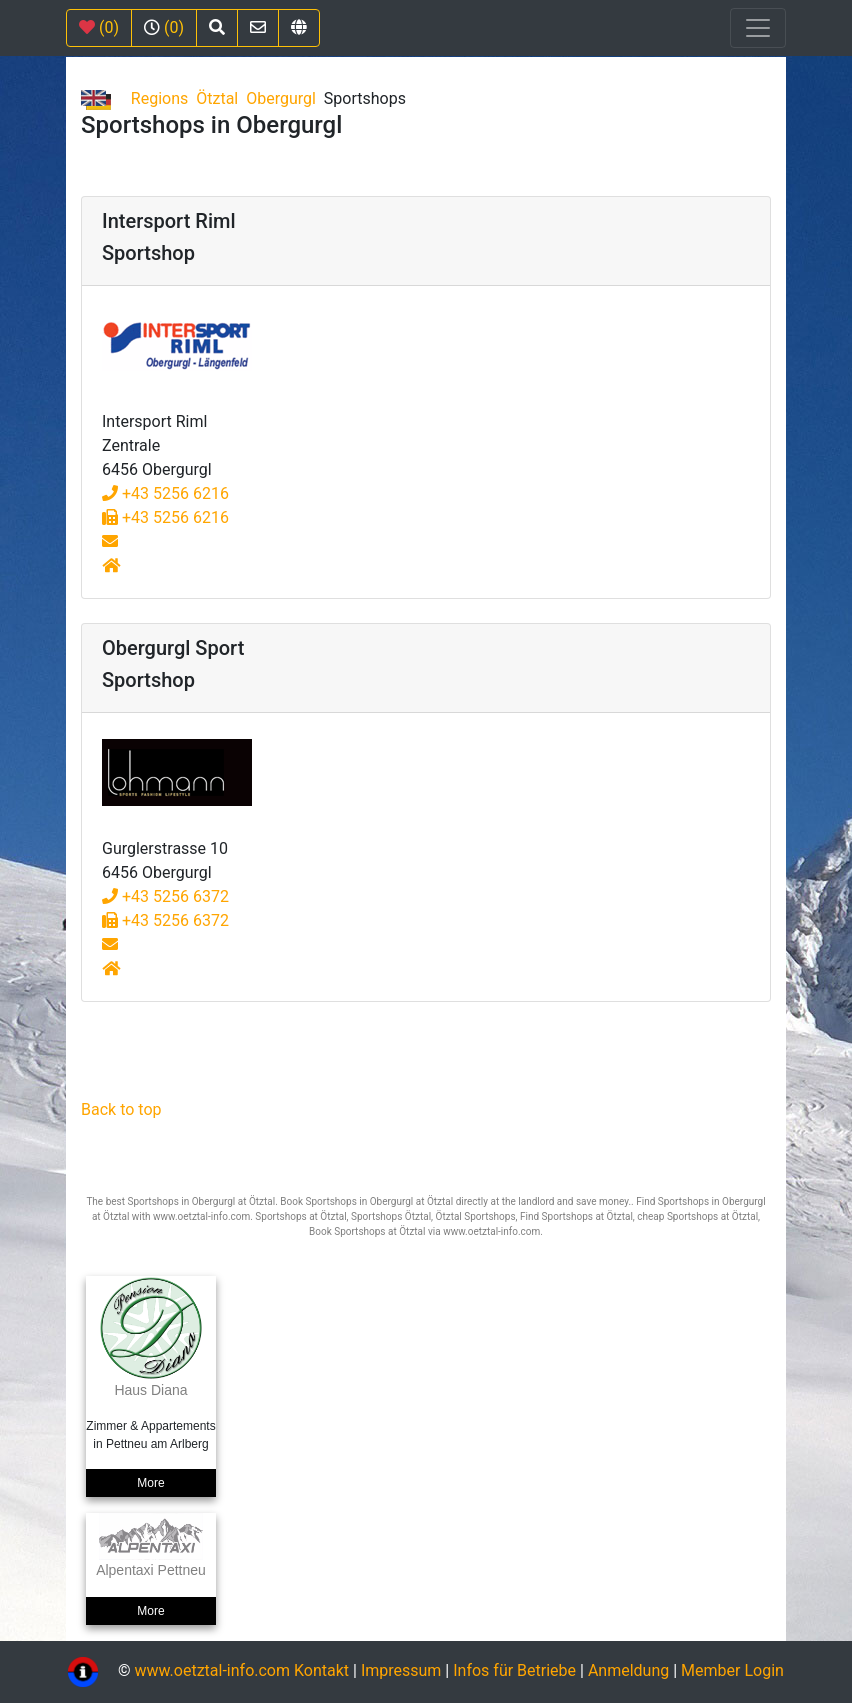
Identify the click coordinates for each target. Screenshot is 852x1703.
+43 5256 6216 (165, 493)
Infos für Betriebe (514, 1671)
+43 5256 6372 (165, 896)
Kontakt (323, 1671)
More (150, 1483)
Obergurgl (281, 98)
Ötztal (217, 98)
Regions (159, 98)
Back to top (121, 1109)
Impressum (401, 1671)
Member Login (732, 1671)
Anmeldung (628, 1671)
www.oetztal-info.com (212, 1671)
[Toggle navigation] (758, 28)
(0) (99, 27)
